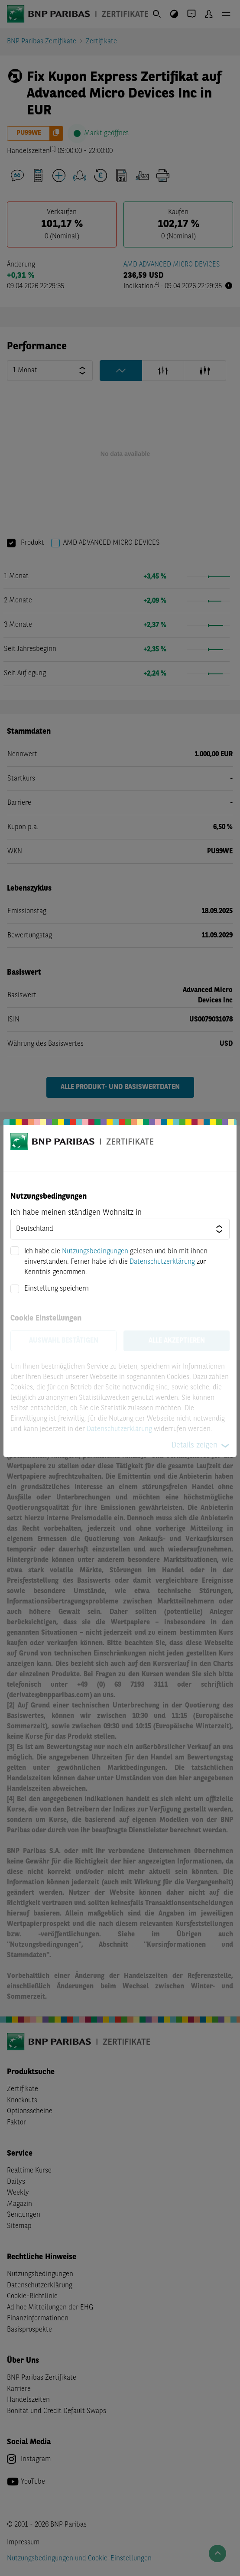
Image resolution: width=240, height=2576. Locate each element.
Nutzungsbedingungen (95, 1251)
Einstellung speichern (56, 1288)
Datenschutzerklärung (162, 1262)
